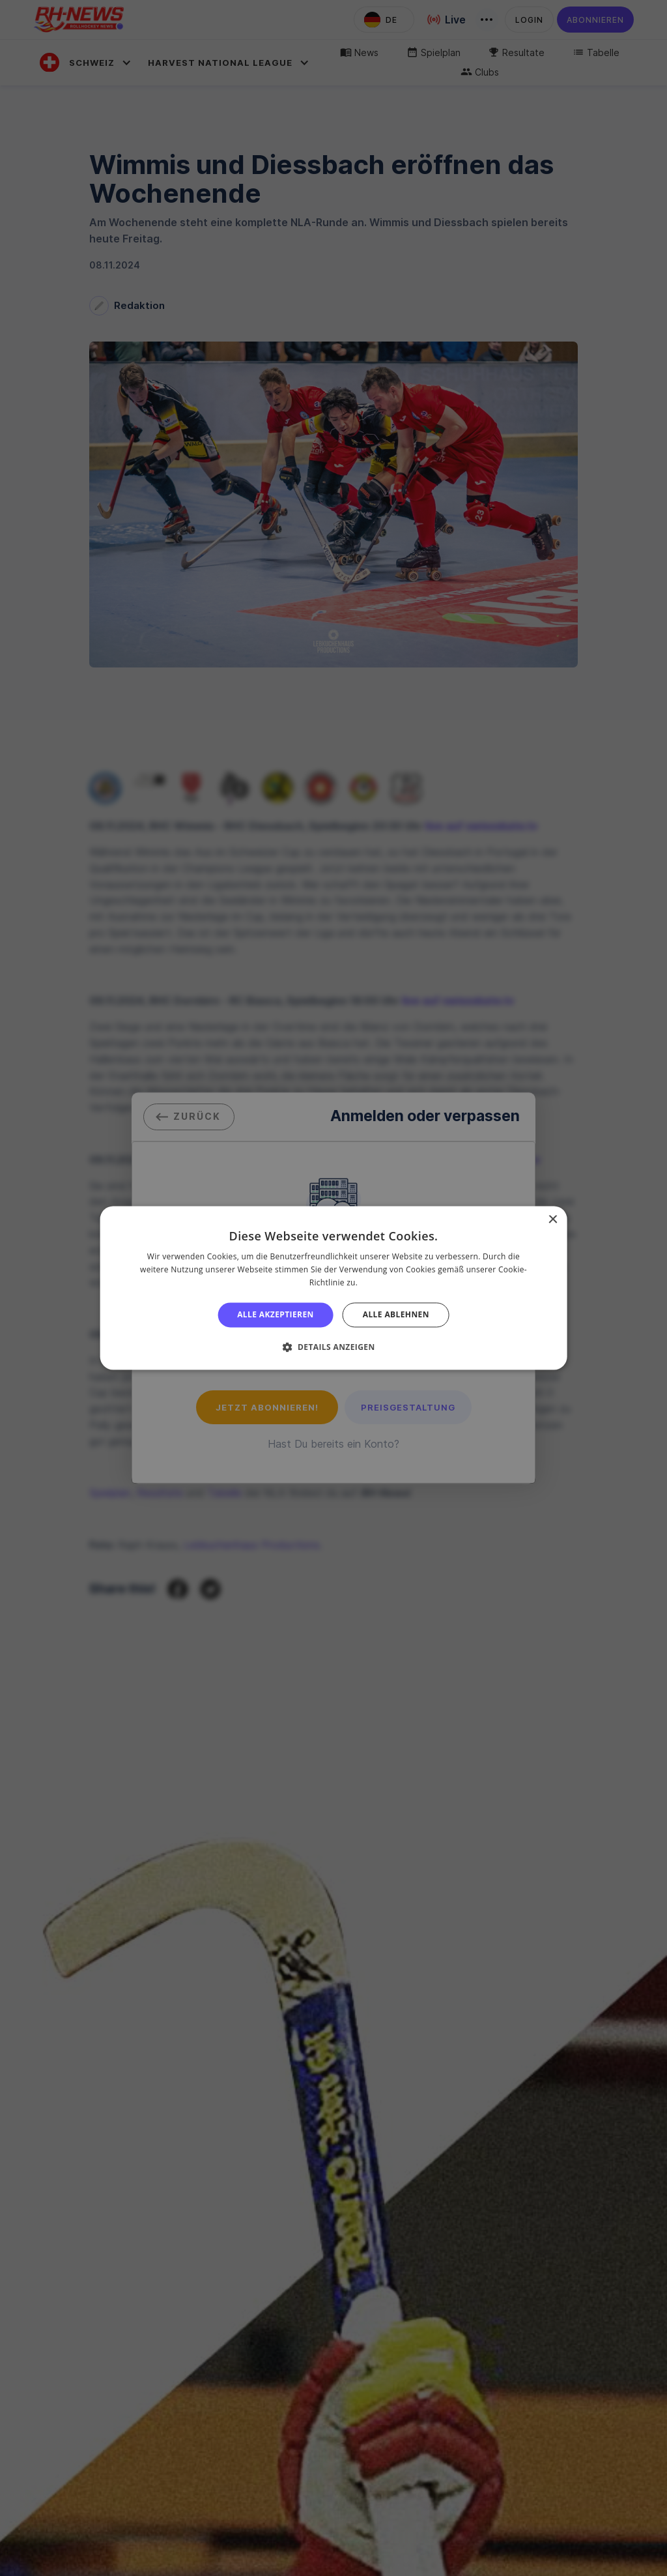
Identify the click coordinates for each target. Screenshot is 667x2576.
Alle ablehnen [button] (396, 1314)
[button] (333, 1347)
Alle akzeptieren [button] (275, 1314)
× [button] (552, 1220)
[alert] (333, 1288)
